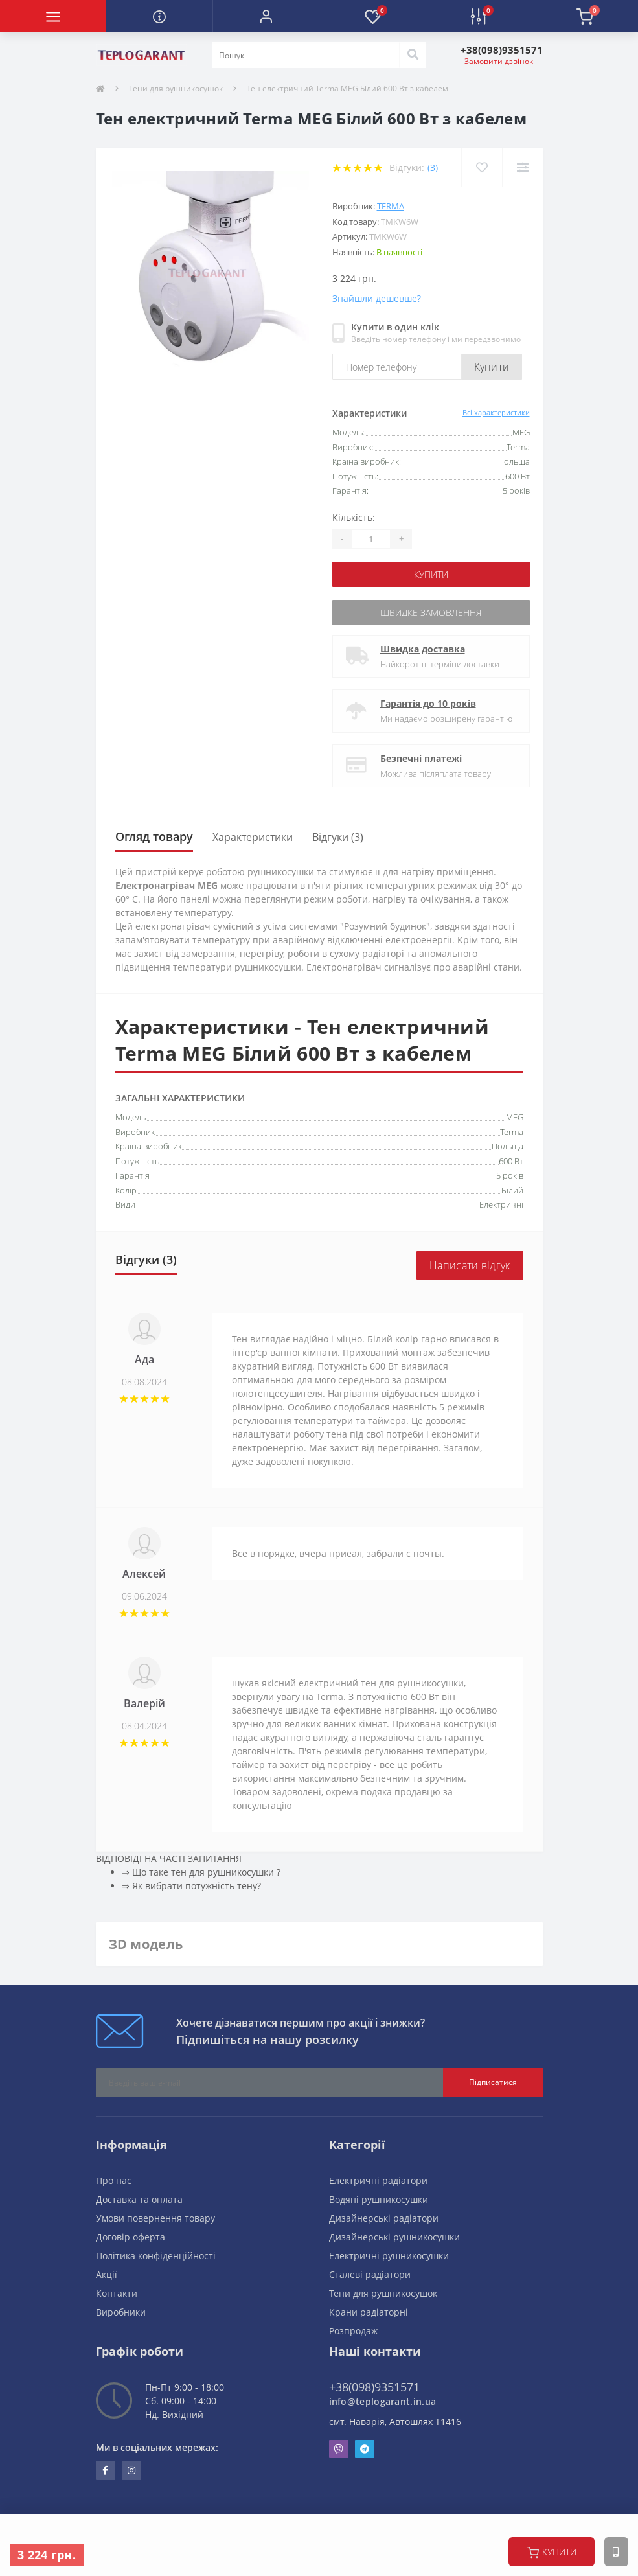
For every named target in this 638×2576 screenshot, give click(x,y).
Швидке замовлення (430, 612)
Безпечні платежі (421, 758)
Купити (492, 367)
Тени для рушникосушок (176, 88)
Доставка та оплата (139, 2199)
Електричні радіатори (378, 2180)
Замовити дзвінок (498, 61)
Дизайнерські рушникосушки (394, 2237)
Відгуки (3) (337, 837)
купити (551, 2552)
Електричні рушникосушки (389, 2255)
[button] (265, 16)
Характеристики (252, 837)
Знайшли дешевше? (376, 298)
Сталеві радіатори (370, 2274)
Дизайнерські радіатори (384, 2218)
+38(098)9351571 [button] (374, 2387)
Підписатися (493, 2081)
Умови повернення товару (155, 2218)
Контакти (116, 2293)
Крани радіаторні (368, 2312)
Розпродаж (353, 2331)
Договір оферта (130, 2237)
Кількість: (353, 517)
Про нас (113, 2180)
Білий (512, 1190)
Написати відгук (469, 1265)
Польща (507, 1146)
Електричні (501, 1204)
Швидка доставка (422, 649)
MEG (514, 1117)
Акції (106, 2274)
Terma (390, 206)
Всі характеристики (496, 412)
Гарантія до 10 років (428, 703)
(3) (432, 167)
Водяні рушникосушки (378, 2199)
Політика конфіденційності (156, 2255)
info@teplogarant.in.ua (383, 2401)
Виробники (121, 2312)
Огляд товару (154, 836)
